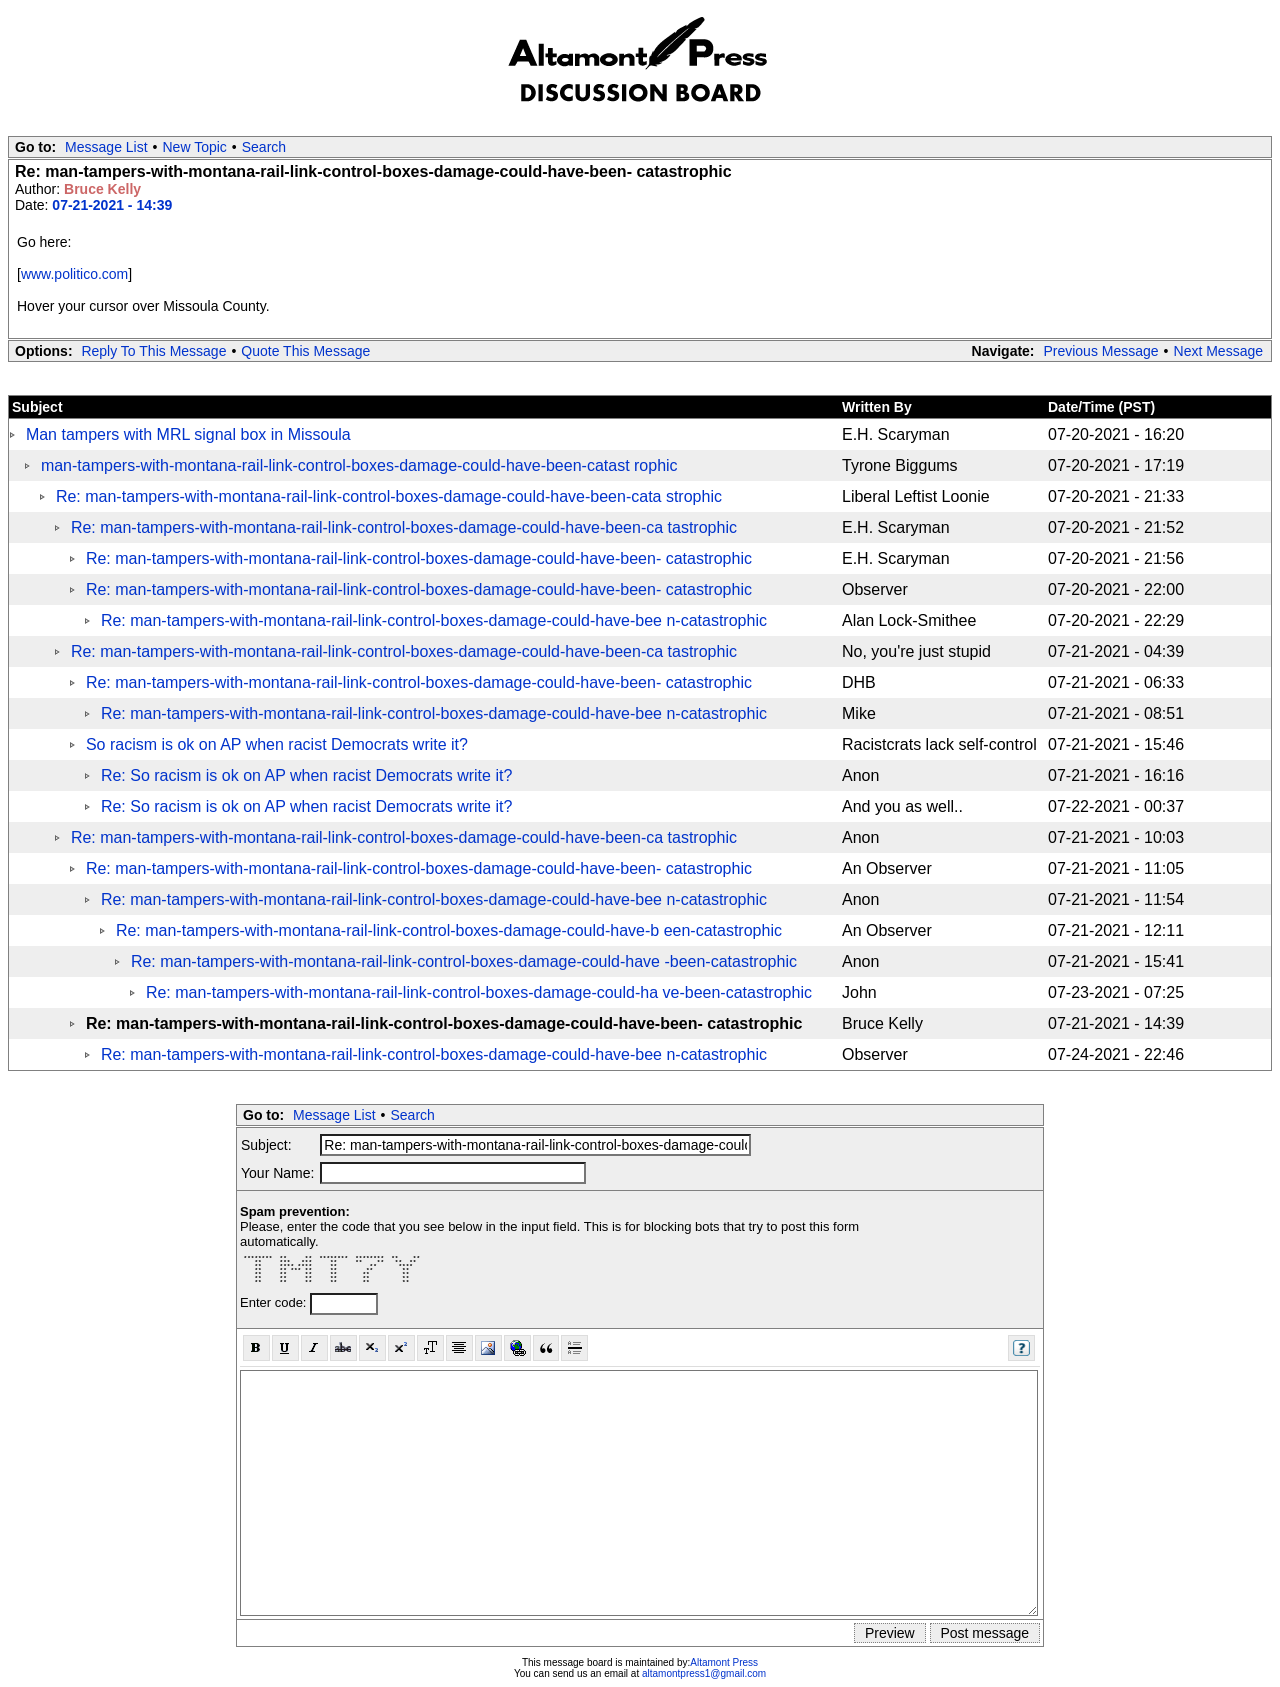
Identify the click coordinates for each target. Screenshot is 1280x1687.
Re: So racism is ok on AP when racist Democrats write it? (306, 775)
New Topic (195, 147)
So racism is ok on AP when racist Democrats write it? (277, 744)
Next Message (1218, 351)
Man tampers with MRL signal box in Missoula (188, 434)
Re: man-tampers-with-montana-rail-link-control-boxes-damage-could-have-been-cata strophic (389, 496)
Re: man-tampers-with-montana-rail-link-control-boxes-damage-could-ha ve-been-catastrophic (479, 992)
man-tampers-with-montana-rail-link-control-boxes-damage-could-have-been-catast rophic (359, 465)
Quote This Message (305, 351)
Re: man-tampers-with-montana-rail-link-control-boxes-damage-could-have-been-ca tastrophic (404, 527)
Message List (106, 147)
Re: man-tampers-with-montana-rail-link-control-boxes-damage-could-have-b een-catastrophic (449, 930)
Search (264, 147)
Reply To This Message (153, 351)
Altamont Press (724, 1662)
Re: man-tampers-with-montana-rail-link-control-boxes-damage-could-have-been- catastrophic (419, 558)
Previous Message (1100, 351)
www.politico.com (74, 274)
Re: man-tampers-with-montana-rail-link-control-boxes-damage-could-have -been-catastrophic (464, 961)
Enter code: (275, 1302)
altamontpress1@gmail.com (704, 1673)
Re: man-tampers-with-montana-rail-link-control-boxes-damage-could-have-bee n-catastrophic (434, 620)
